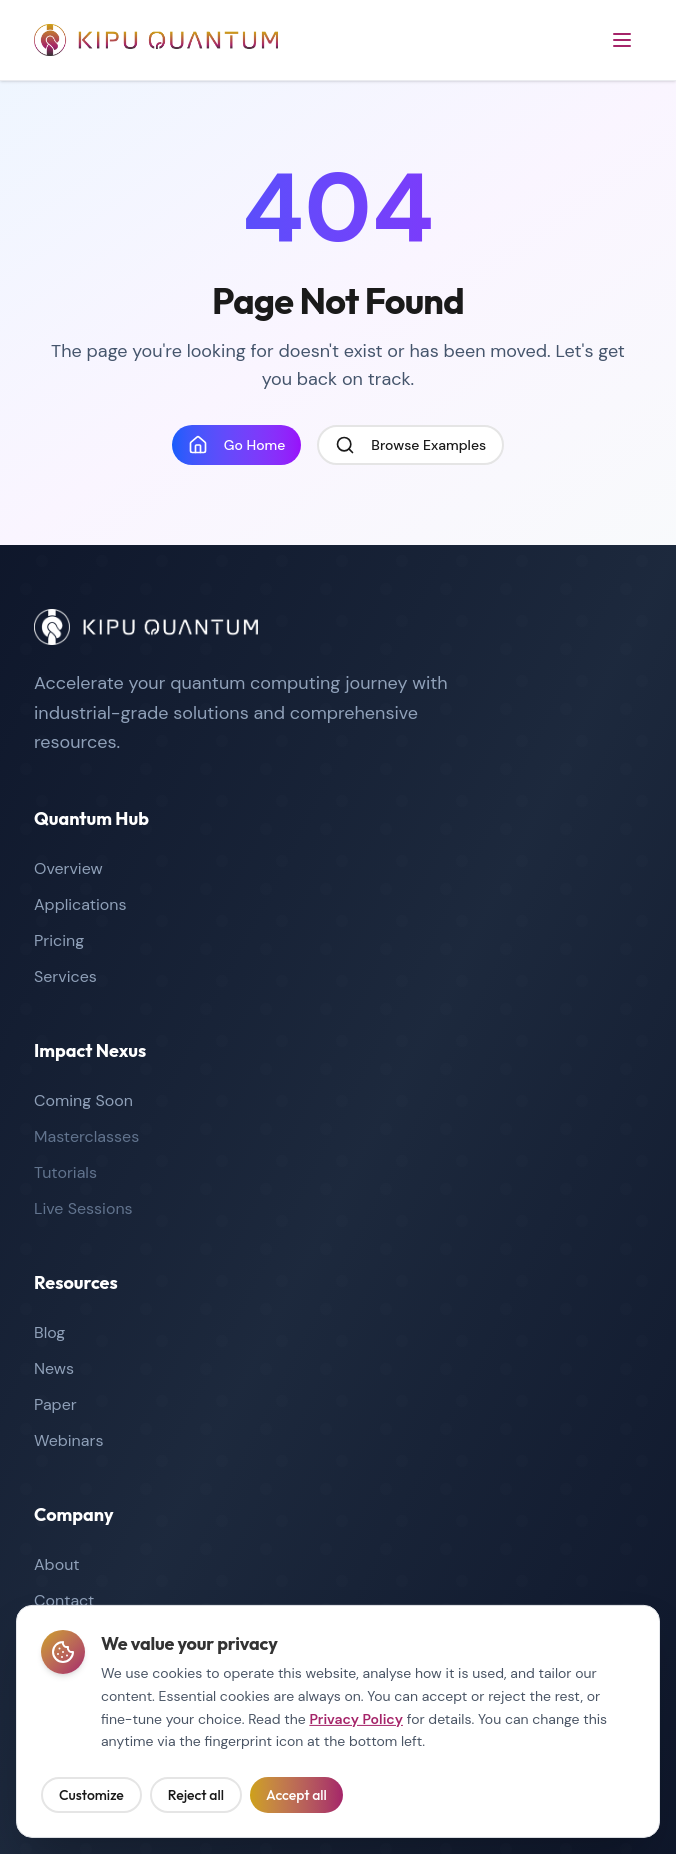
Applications (80, 904)
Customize (91, 1798)
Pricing (59, 940)
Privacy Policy (356, 1722)
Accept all (296, 1798)
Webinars (68, 1440)
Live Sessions (83, 1208)
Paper (55, 1404)
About (57, 1564)
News (54, 1368)
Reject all (196, 1798)
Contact (64, 1600)
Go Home (237, 445)
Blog (49, 1332)
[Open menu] (622, 40)
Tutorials (65, 1172)
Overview (68, 868)
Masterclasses (86, 1136)
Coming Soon (83, 1100)
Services (65, 976)
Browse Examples (410, 445)
